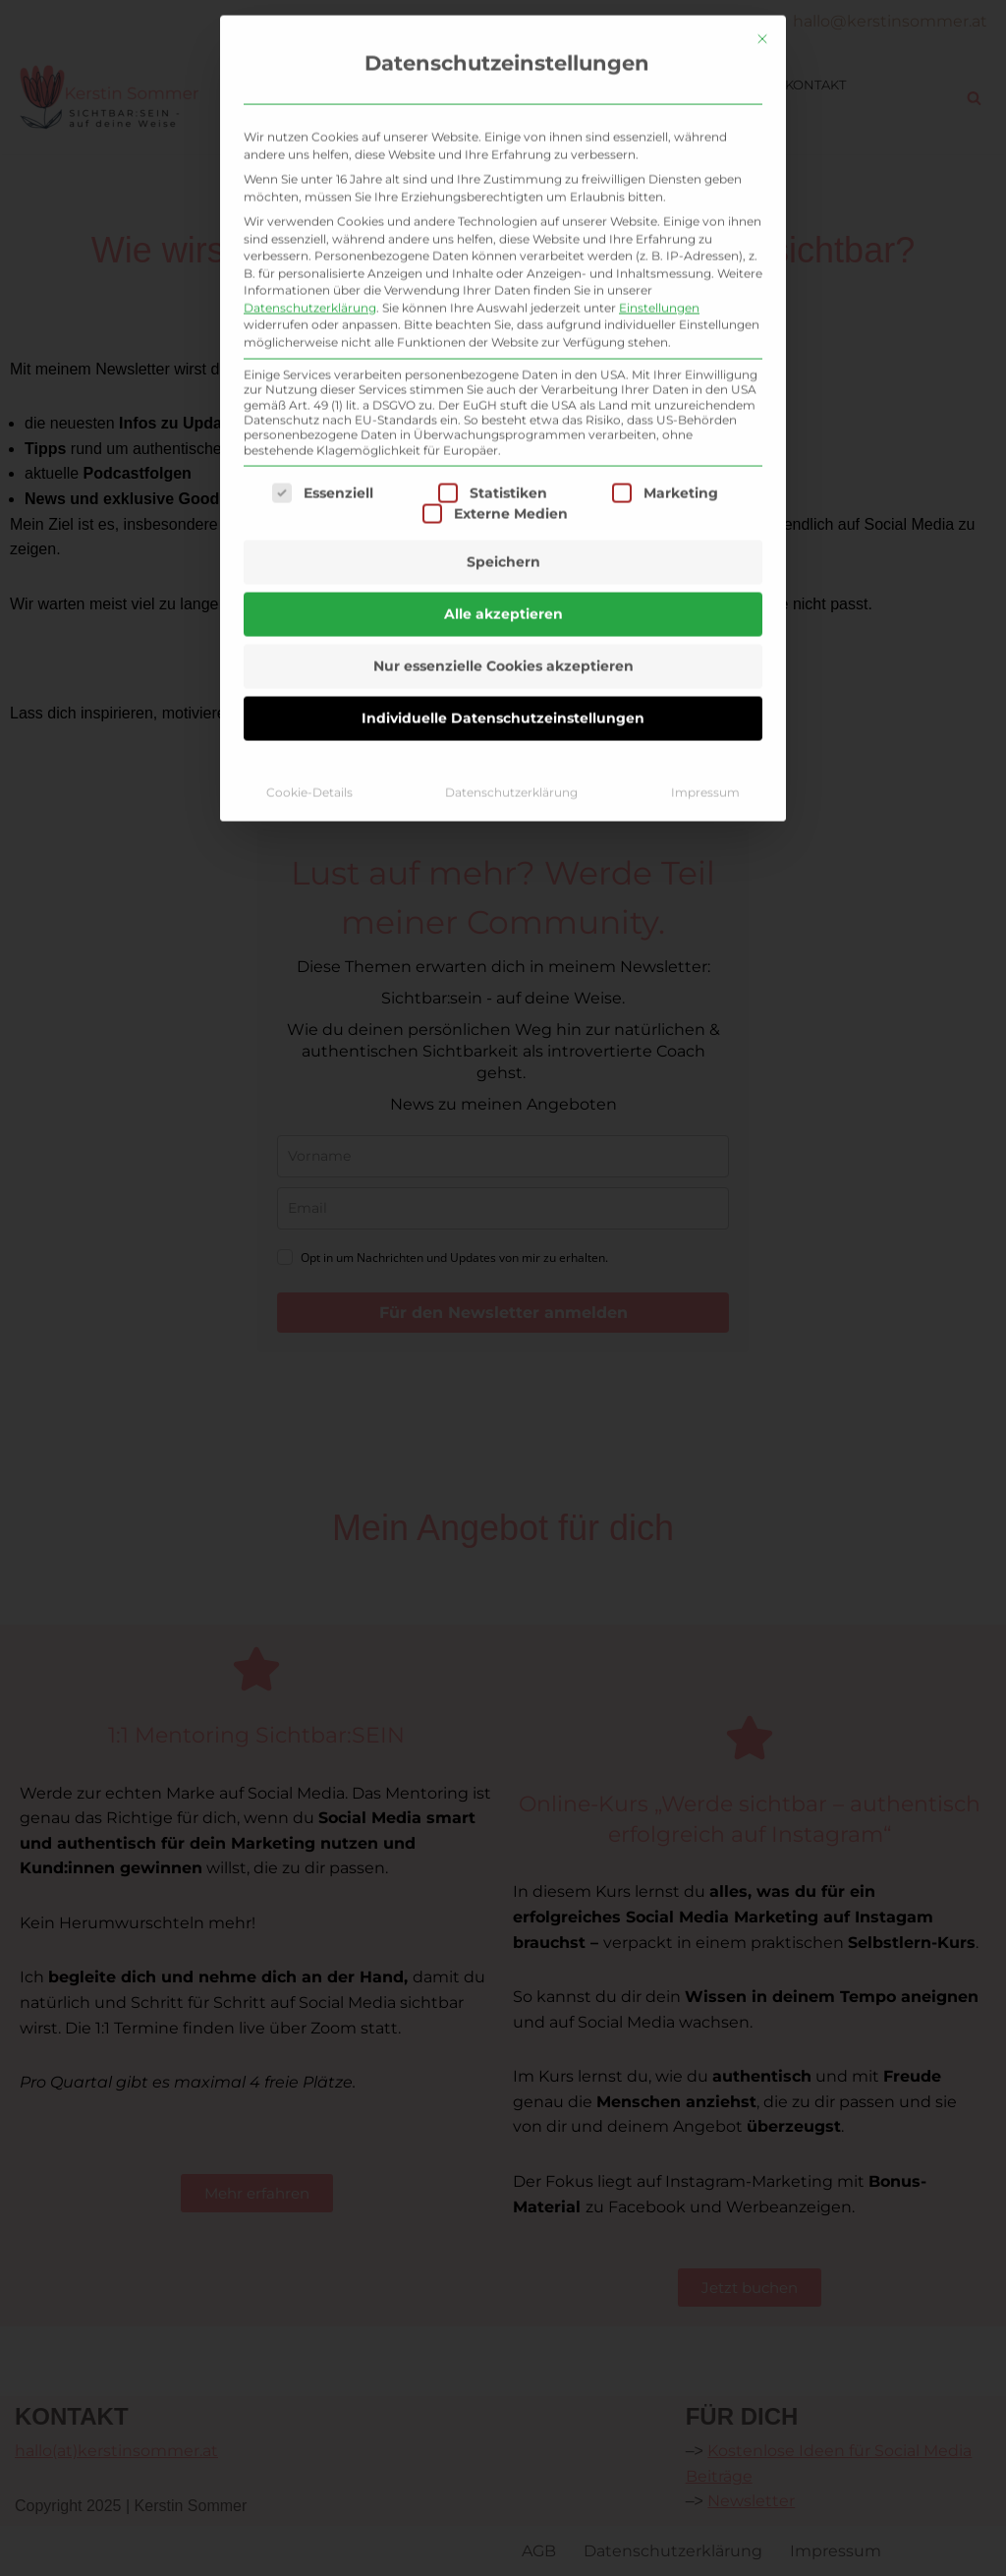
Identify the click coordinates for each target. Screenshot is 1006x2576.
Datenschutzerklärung (511, 400)
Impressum (705, 400)
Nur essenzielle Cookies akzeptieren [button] (503, 274)
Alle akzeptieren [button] (503, 222)
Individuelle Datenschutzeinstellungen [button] (503, 326)
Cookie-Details (309, 400)
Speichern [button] (503, 170)
